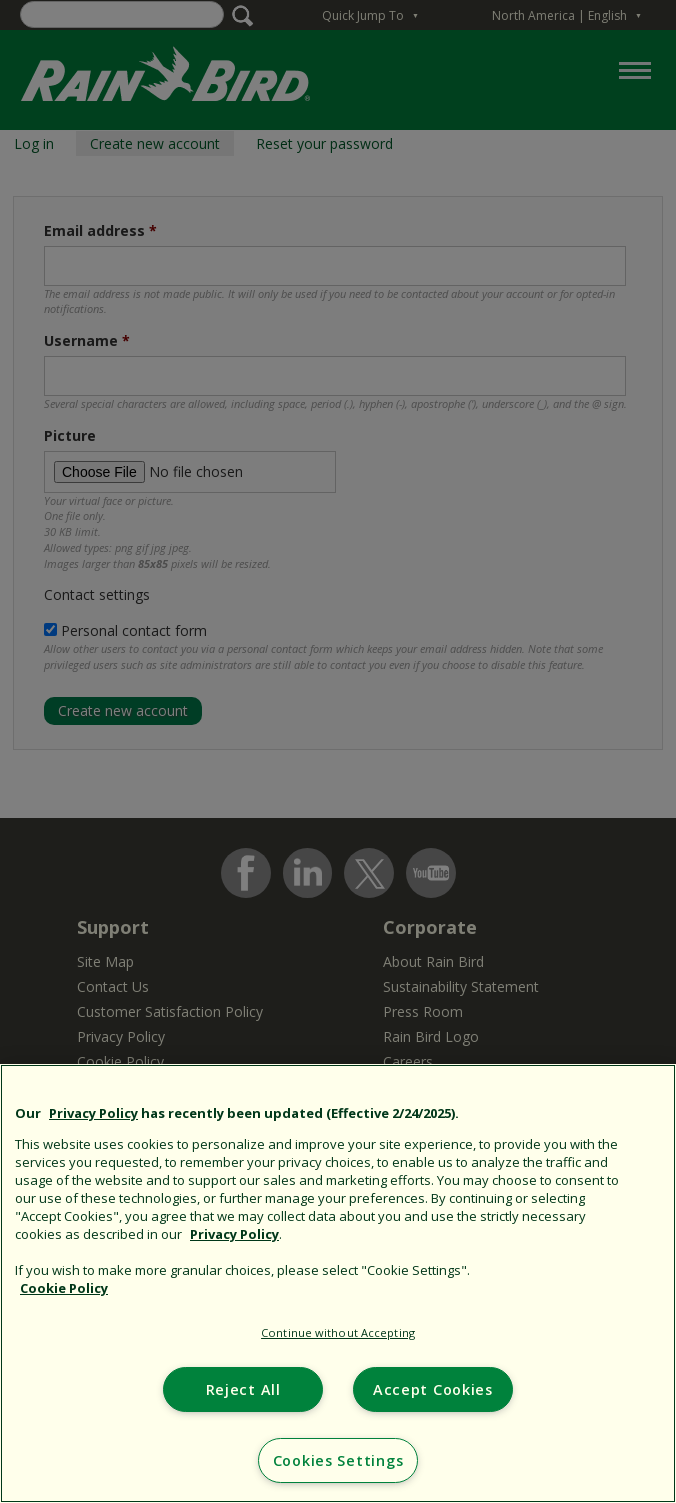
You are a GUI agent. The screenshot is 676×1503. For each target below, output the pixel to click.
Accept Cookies (433, 1389)
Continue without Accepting (338, 1332)
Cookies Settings (338, 1460)
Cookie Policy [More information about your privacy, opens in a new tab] (64, 1288)
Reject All (243, 1389)
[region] (338, 1283)
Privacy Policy (93, 1113)
